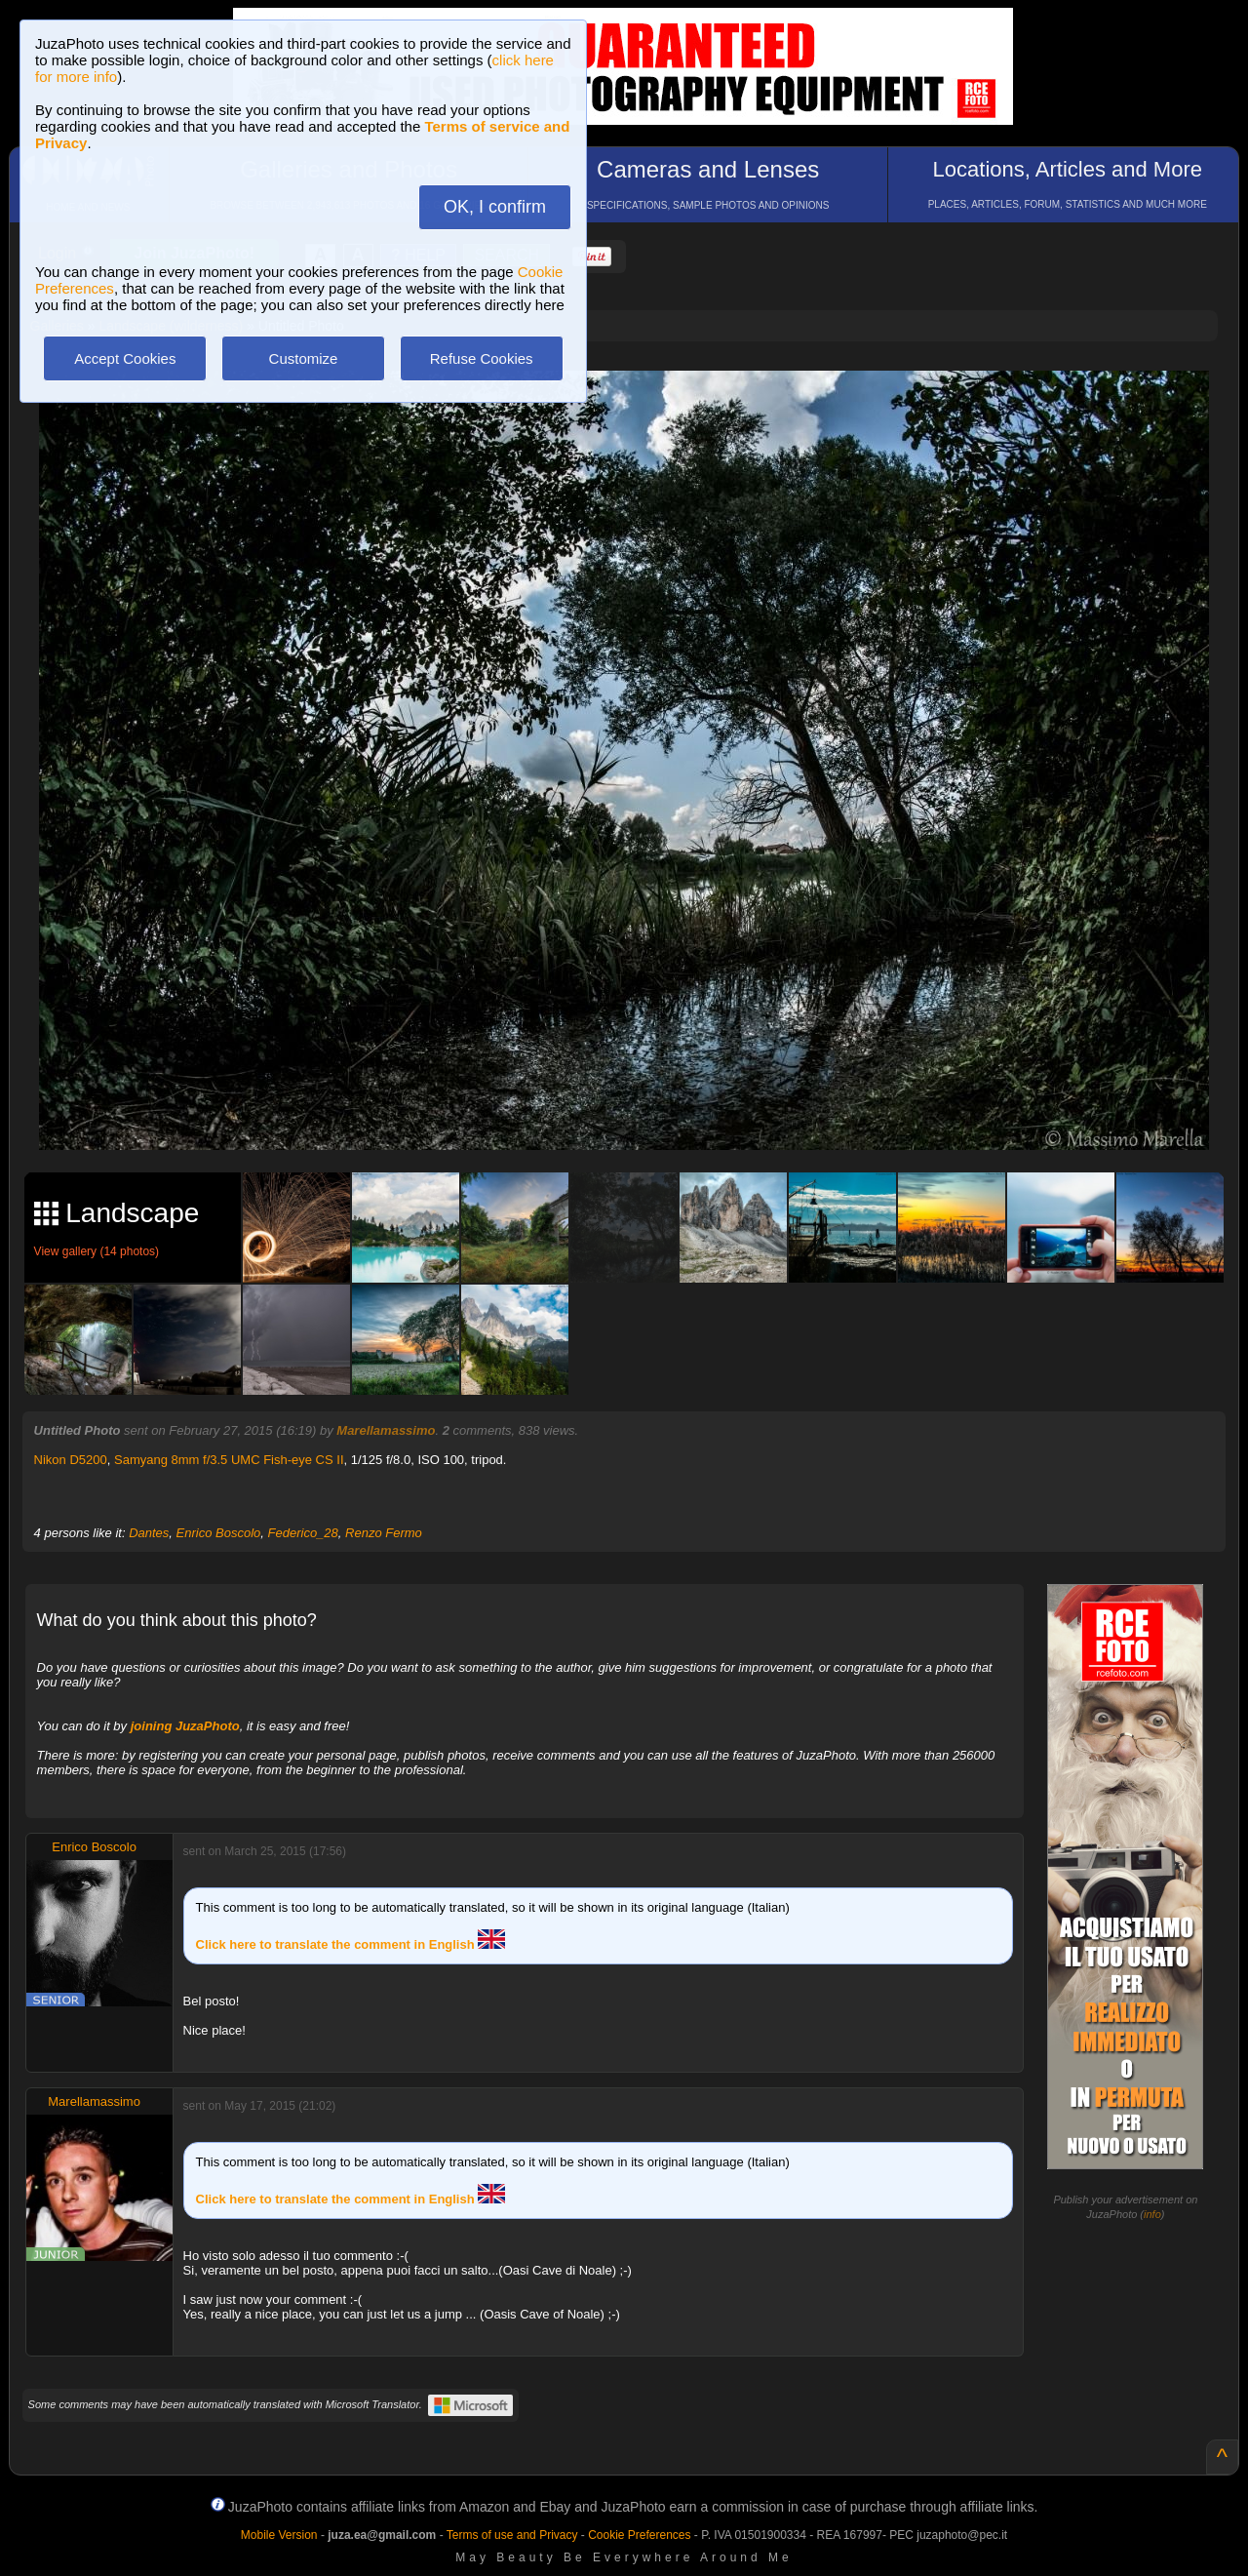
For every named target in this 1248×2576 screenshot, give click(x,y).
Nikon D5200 (70, 1459)
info (1152, 2214)
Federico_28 (303, 1533)
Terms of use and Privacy (512, 2535)
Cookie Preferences (639, 2535)
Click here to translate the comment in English (351, 1944)
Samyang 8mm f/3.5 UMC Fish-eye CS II (229, 1459)
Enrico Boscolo (218, 1533)
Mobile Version (279, 2535)
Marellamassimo (385, 1430)
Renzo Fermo (383, 1533)
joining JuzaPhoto (185, 1726)
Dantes (149, 1533)
